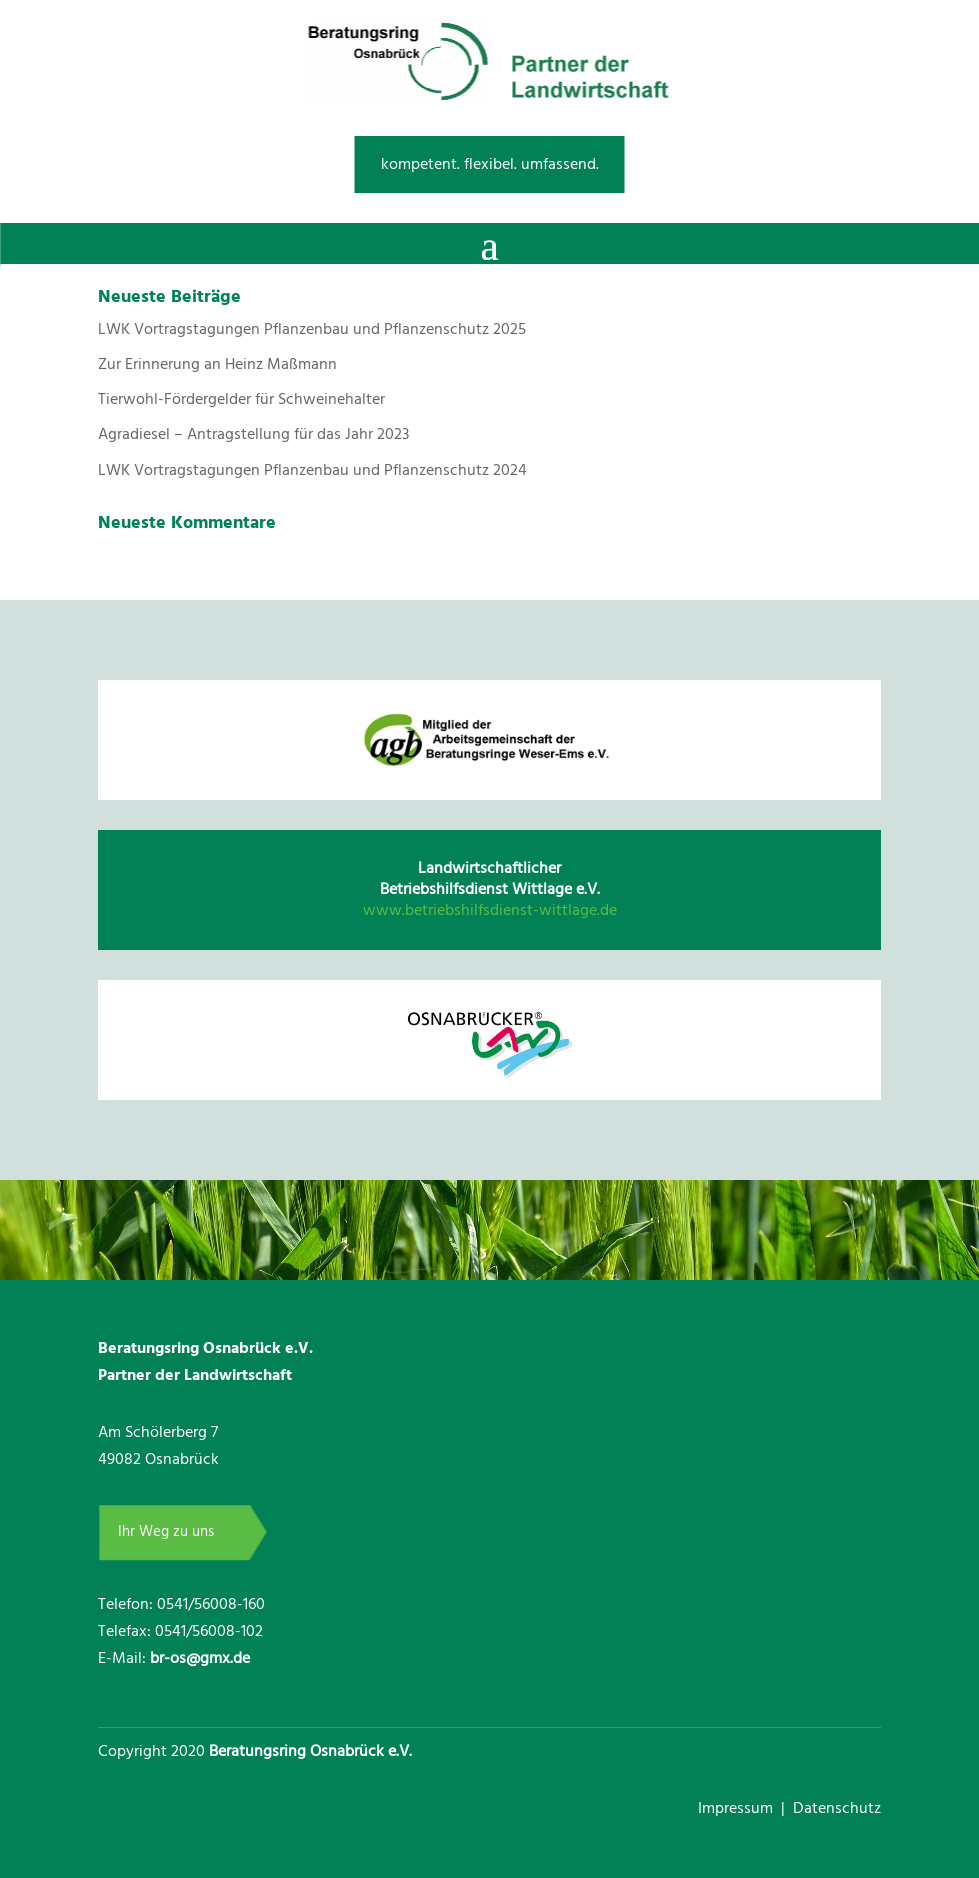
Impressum (737, 1808)
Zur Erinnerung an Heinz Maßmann (217, 364)
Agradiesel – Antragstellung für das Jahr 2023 (253, 434)
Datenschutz (837, 1808)
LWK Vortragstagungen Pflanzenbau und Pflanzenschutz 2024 (312, 470)
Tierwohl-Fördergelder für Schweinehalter (241, 399)
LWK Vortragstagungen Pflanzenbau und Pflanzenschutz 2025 (312, 329)
